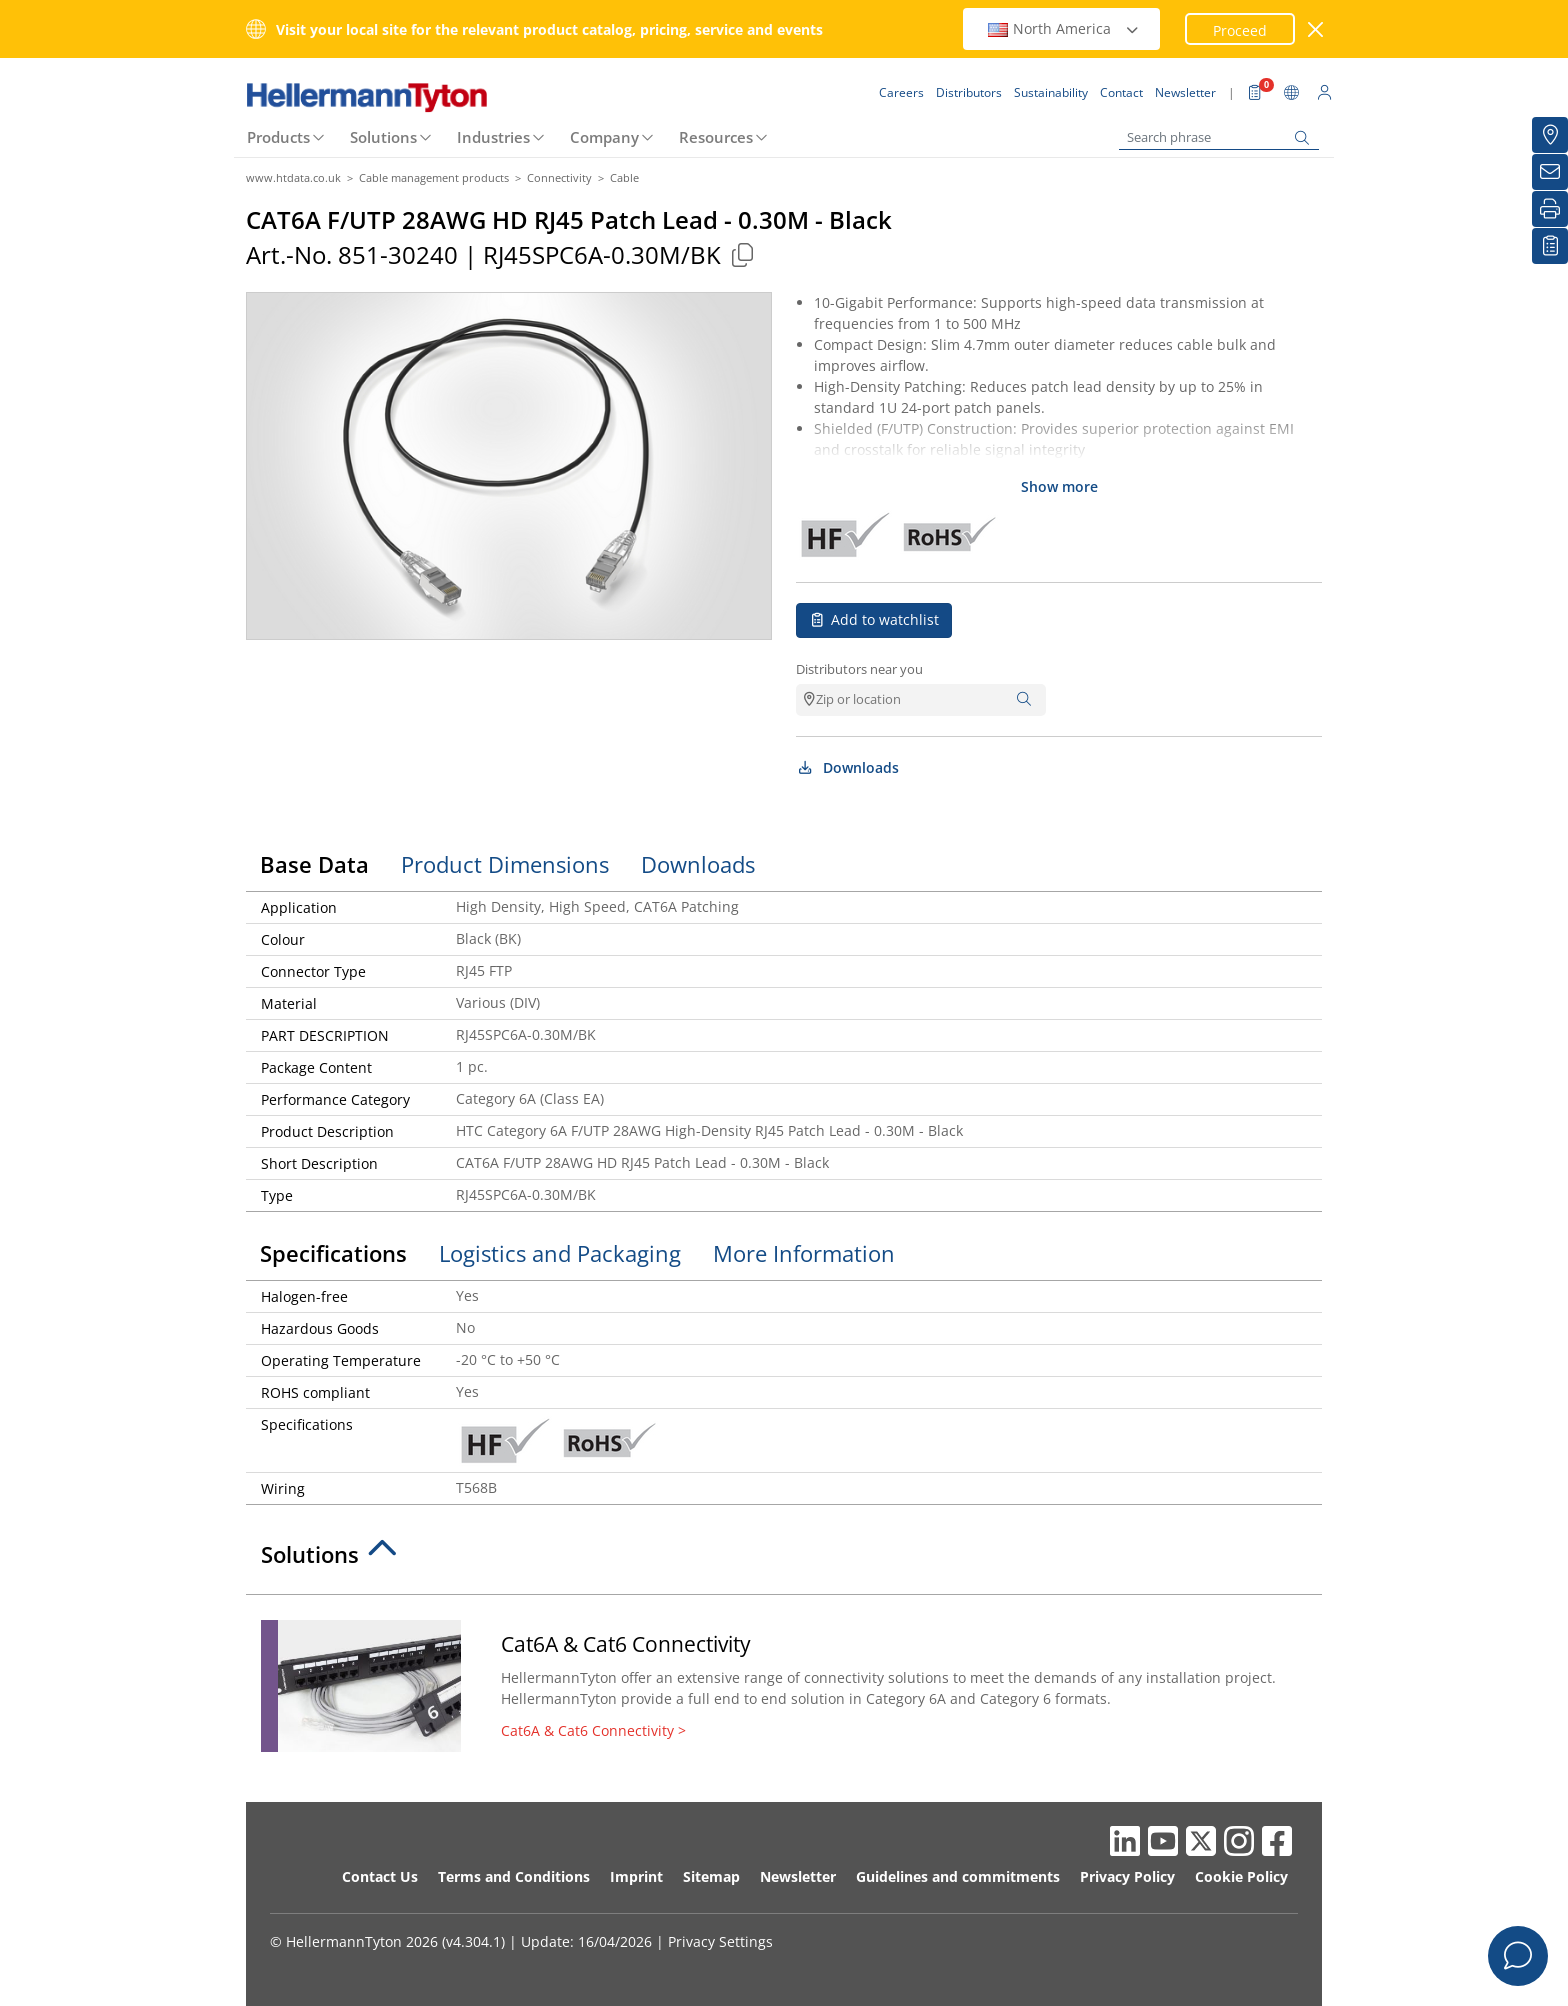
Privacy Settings (720, 1941)
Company (604, 137)
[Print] (1550, 209)
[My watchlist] (1550, 246)
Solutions (383, 137)
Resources (716, 137)
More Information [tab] (804, 1253)
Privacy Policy (1127, 1876)
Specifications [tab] (333, 1253)
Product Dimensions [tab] (505, 864)
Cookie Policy (1241, 1876)
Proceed (1240, 30)
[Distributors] (1550, 135)
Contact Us (380, 1876)
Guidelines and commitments (958, 1876)
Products (278, 137)
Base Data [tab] (314, 864)
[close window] (1316, 29)
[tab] (784, 1560)
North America (1064, 28)
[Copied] (742, 254)
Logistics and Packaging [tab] (560, 1253)
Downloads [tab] (698, 864)
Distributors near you (859, 669)
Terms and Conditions (514, 1876)
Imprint (636, 1876)
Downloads (847, 767)
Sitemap (711, 1876)
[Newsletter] (1550, 172)
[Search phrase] (1219, 137)
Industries (493, 137)
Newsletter (798, 1876)
